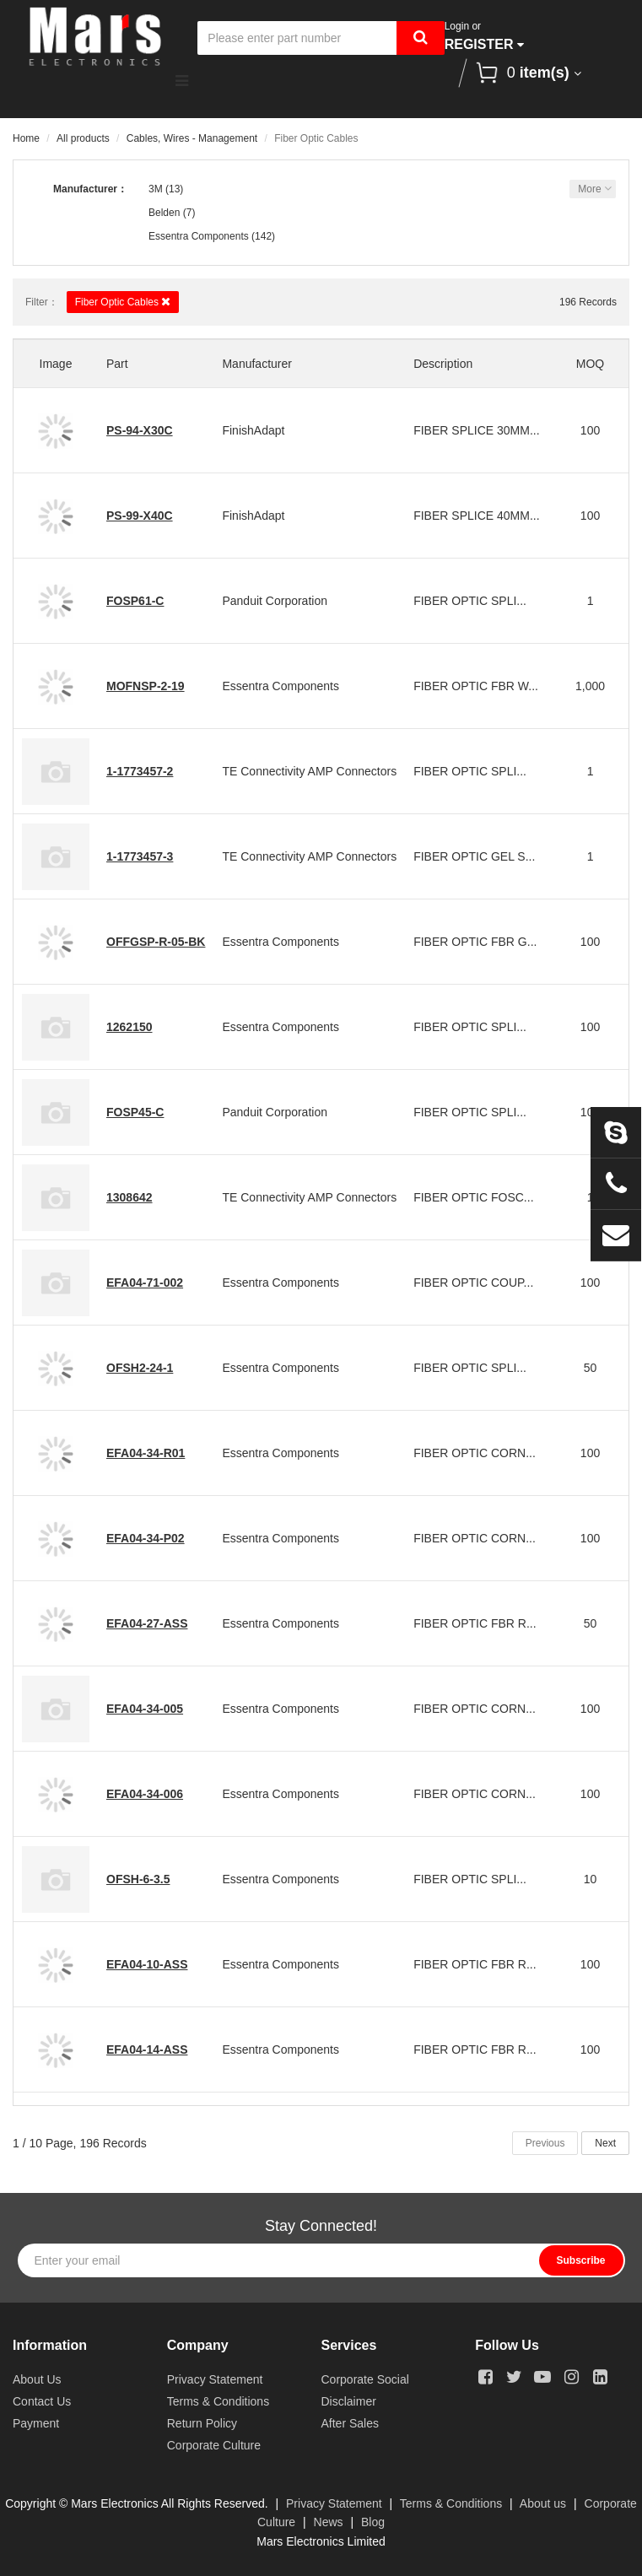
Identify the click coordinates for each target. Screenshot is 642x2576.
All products (83, 138)
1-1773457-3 (139, 856)
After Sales (350, 2423)
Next (605, 2143)
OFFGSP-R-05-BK (155, 941)
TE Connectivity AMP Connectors (309, 771)
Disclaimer (348, 2401)
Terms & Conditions (218, 2401)
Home (26, 138)
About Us (37, 2379)
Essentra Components (198, 236)
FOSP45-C (135, 1112)
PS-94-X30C (139, 430)
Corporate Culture (214, 2445)
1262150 (129, 1027)
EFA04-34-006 (144, 1794)
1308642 (129, 1197)
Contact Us (42, 2401)
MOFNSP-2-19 (145, 686)
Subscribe (580, 2260)
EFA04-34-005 (144, 1708)
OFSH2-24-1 (139, 1367)
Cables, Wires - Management (192, 138)
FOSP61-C (135, 601)
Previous (545, 2143)
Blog (373, 2522)
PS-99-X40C (139, 515)
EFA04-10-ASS (146, 1964)
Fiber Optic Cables (123, 301)
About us (543, 2503)
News (328, 2522)
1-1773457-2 (139, 771)
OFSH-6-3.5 (138, 1879)
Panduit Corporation (274, 601)
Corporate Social (365, 2379)
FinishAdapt (253, 430)
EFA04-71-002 (144, 1282)
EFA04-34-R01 (145, 1453)
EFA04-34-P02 (145, 1538)
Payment (36, 2423)
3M (155, 189)
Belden (164, 213)
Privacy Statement (215, 2379)
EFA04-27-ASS (146, 1623)
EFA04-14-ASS (146, 2049)
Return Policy (202, 2423)
